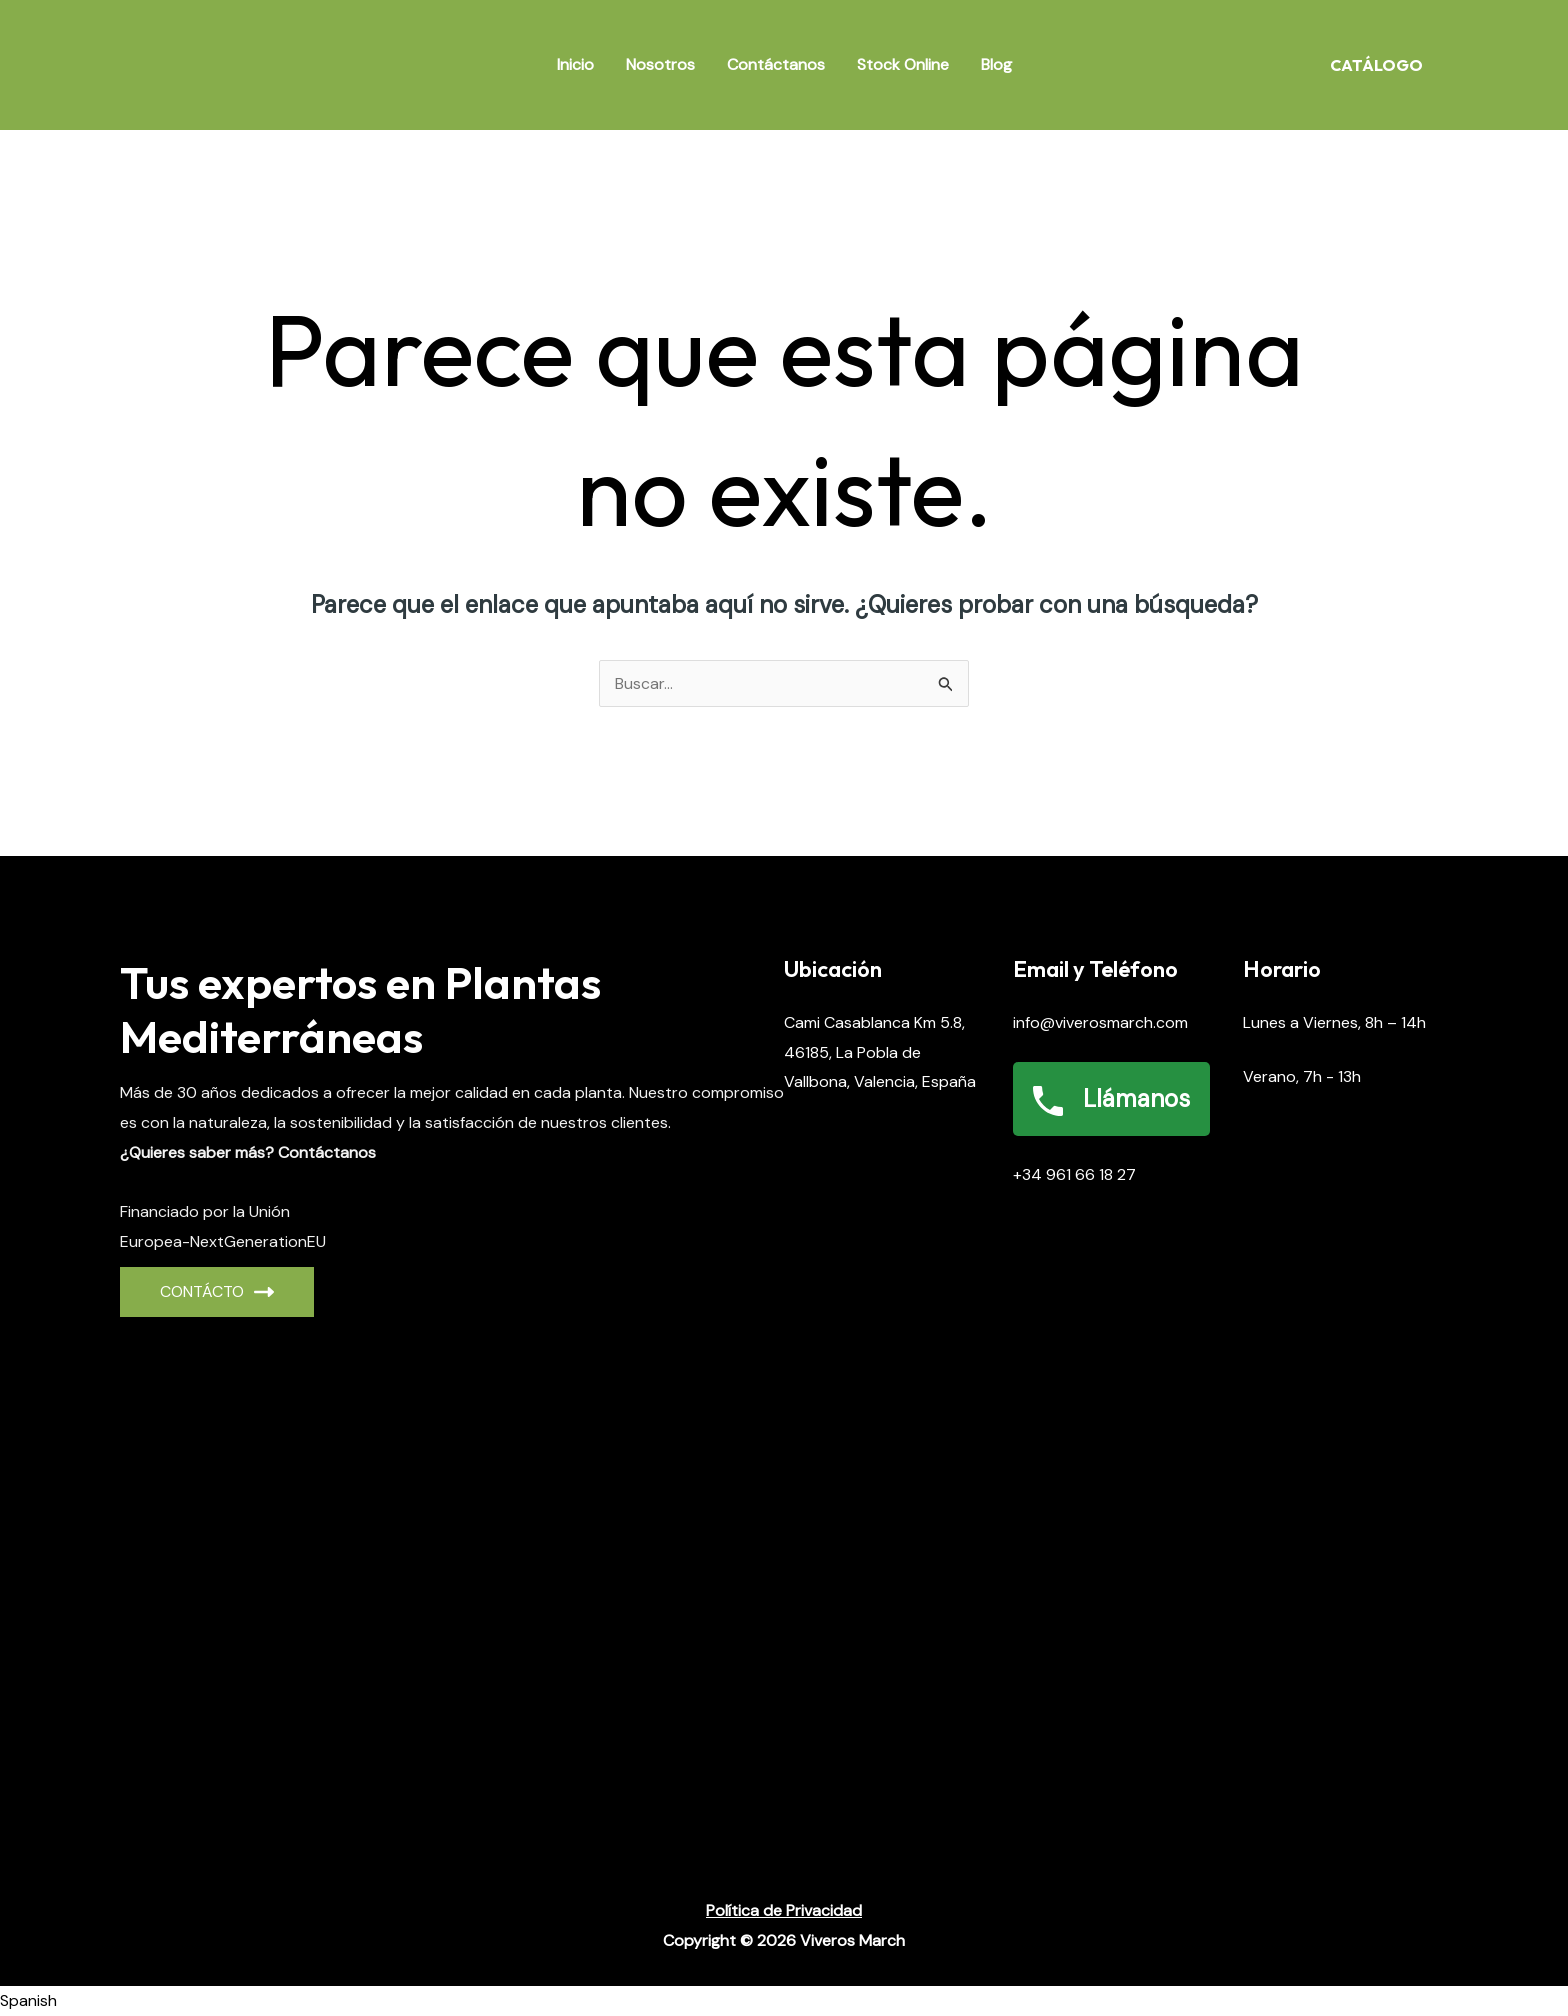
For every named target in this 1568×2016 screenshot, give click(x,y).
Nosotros (660, 64)
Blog (996, 64)
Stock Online (903, 64)
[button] (784, 2001)
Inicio (575, 64)
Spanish (28, 2000)
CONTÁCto (217, 1291)
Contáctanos (776, 64)
